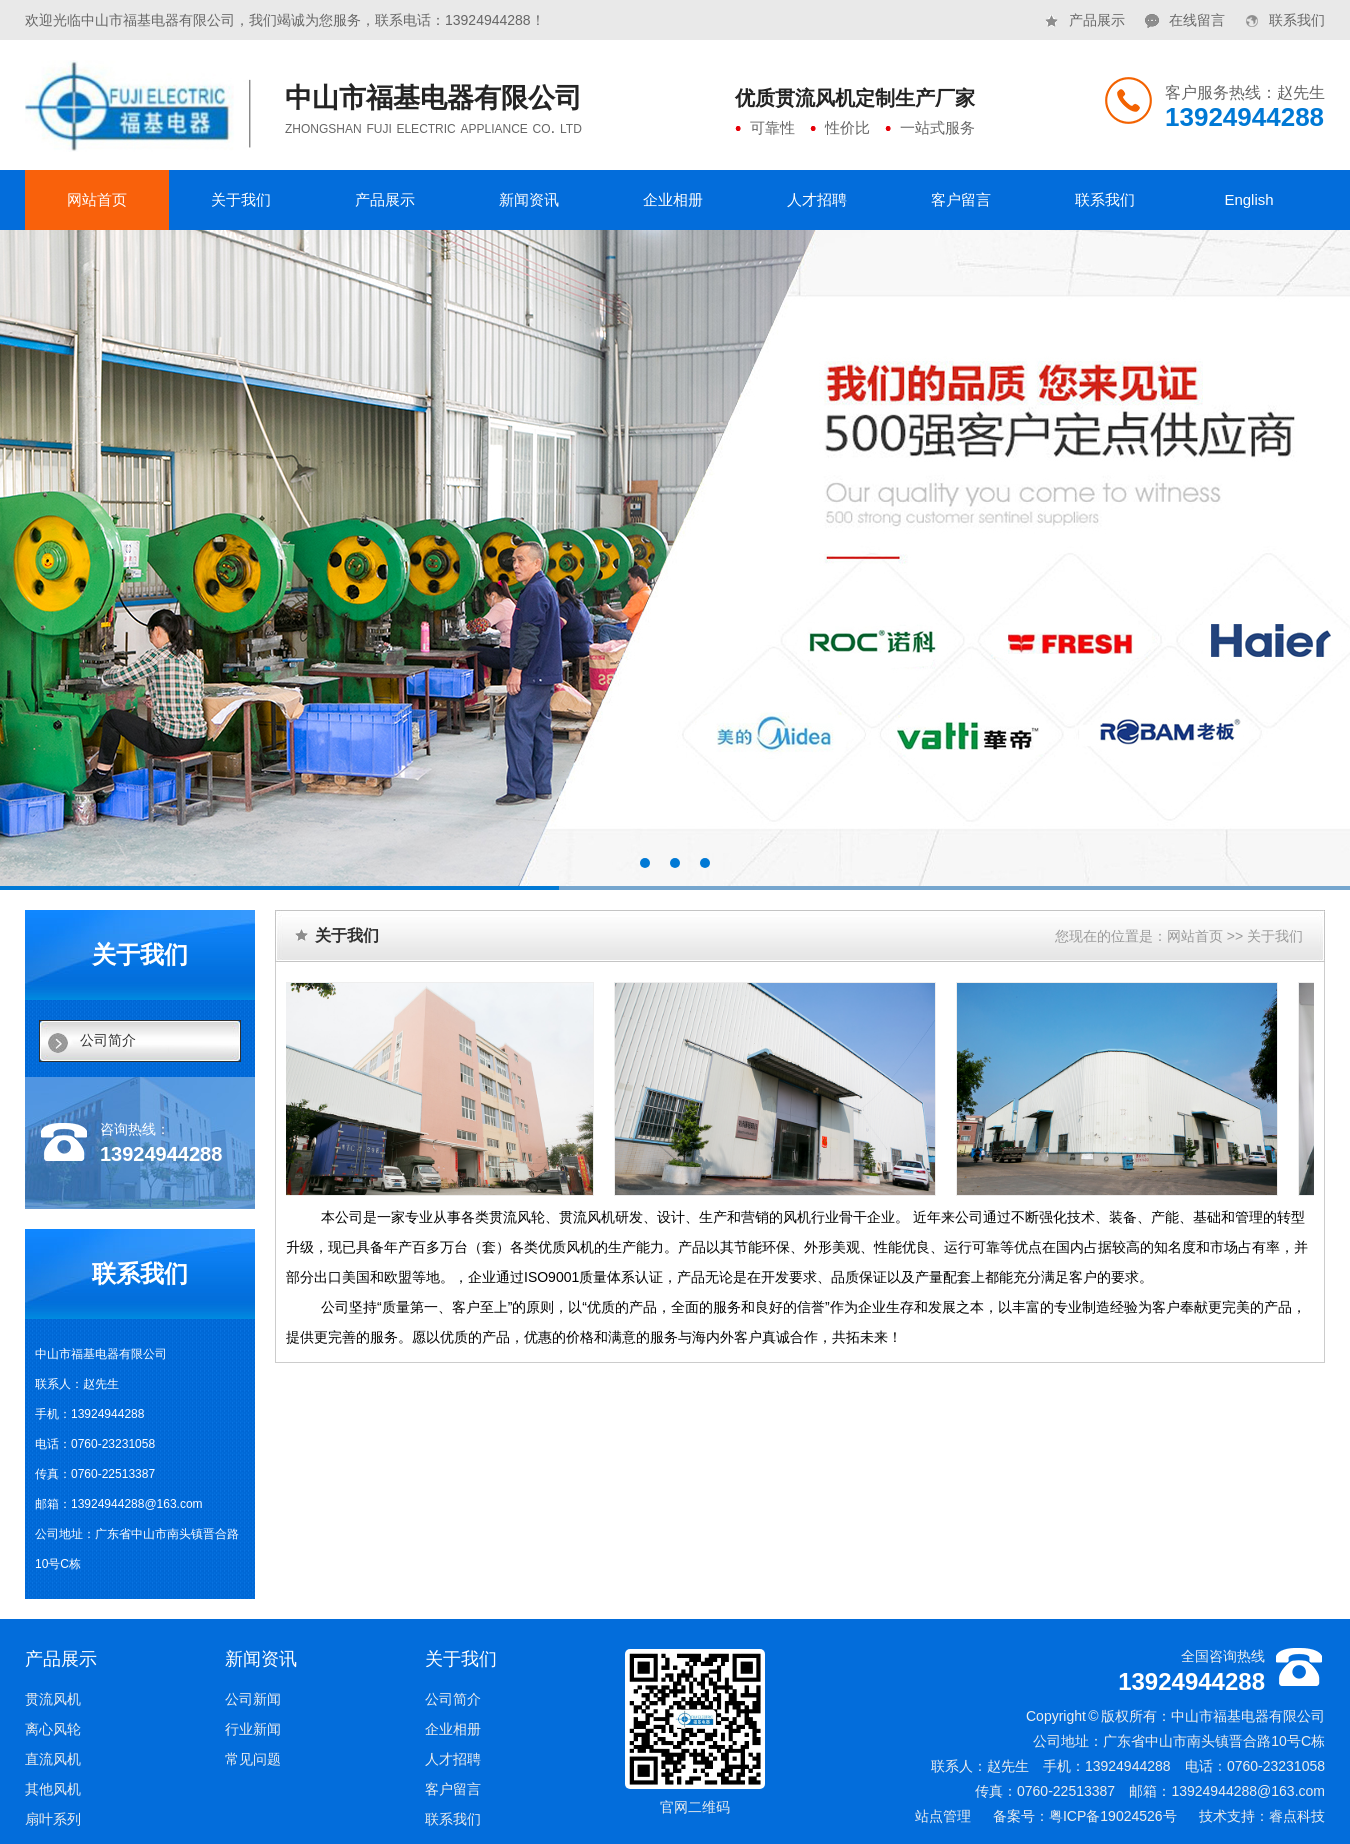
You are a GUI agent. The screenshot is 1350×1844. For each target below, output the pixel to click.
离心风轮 (53, 1729)
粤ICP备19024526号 (1113, 1816)
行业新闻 (253, 1729)
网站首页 (97, 199)
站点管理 (943, 1816)
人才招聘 (817, 199)
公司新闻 (253, 1699)
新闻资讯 (529, 199)
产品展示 (1085, 14)
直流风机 (53, 1759)
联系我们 (1285, 14)
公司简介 (108, 1040)
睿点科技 (1297, 1816)
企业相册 (673, 199)
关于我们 (241, 199)
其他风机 (53, 1789)
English (1248, 199)
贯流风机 (53, 1699)
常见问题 (253, 1759)
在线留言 (1185, 14)
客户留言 (961, 199)
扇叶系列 (53, 1819)
